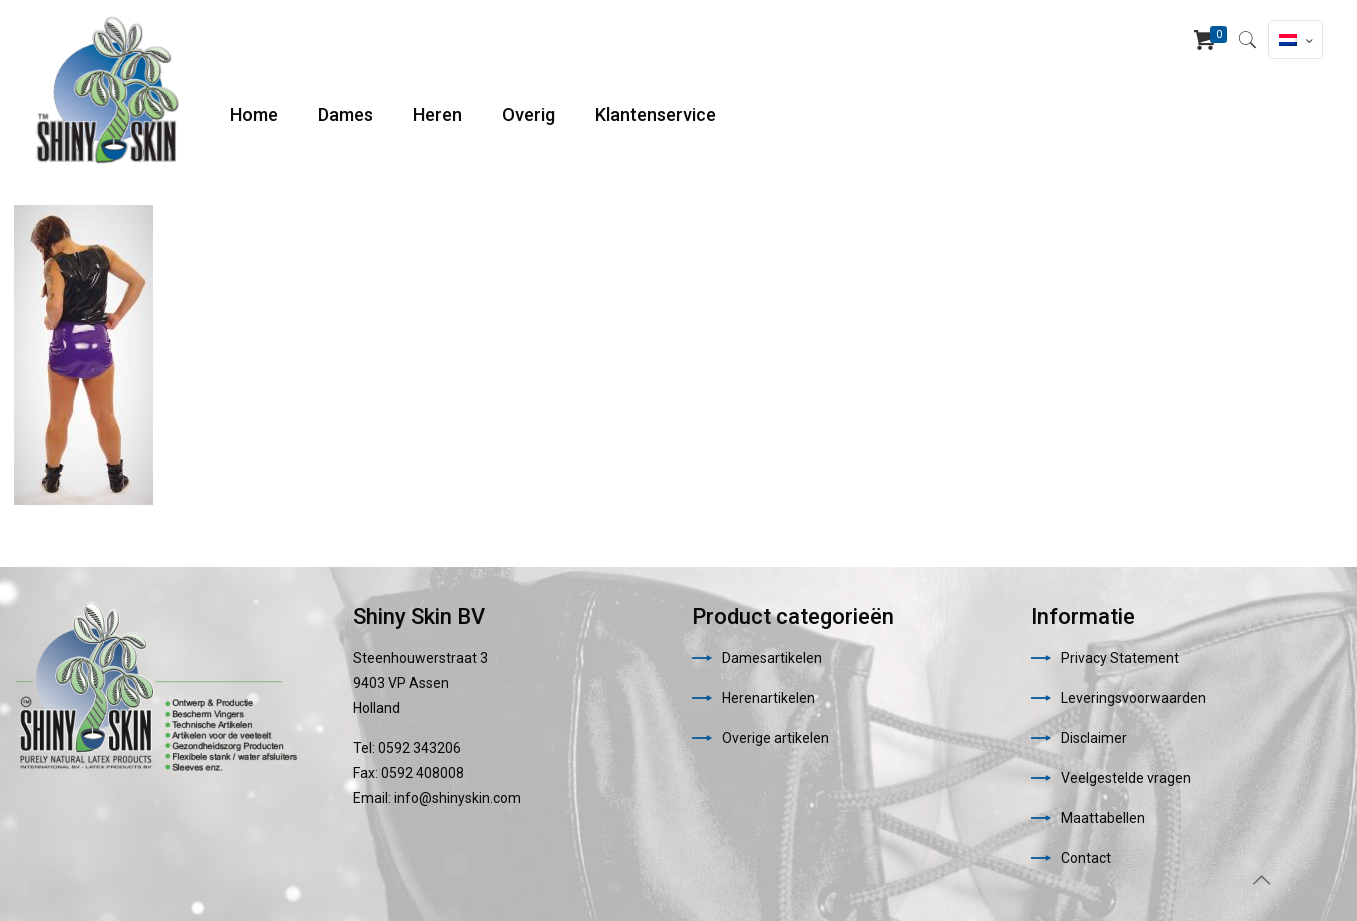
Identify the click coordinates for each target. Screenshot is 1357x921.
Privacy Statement (1120, 658)
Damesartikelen (772, 658)
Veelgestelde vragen (1126, 778)
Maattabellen (1103, 818)
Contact (1086, 858)
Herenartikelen (768, 698)
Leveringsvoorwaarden (1133, 698)
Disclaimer (1094, 738)
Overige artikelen (775, 738)
